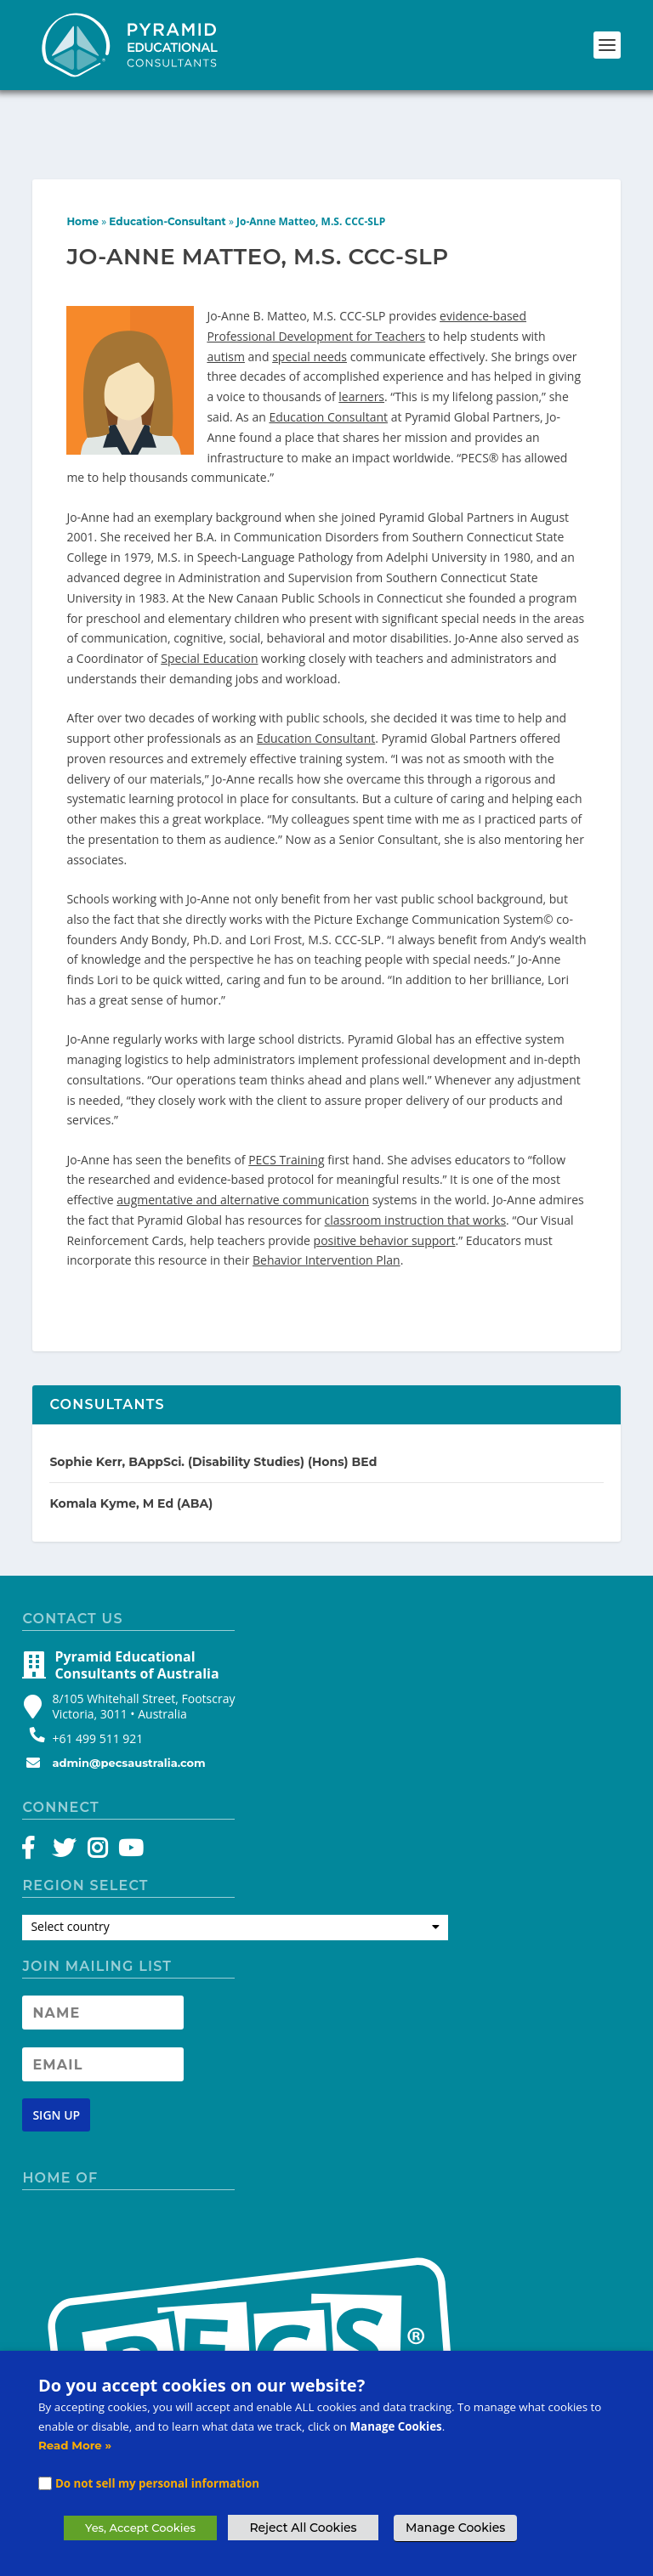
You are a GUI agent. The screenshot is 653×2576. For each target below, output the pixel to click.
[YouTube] (128, 1762)
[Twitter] (67, 1762)
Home (82, 131)
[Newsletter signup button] (56, 2025)
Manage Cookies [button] (455, 2527)
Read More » (74, 2445)
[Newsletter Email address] (103, 1974)
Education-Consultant (167, 131)
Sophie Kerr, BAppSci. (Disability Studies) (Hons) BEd (213, 1371)
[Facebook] (36, 1762)
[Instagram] (97, 1762)
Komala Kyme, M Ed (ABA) (131, 1414)
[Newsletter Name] (103, 1922)
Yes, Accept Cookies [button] (140, 2527)
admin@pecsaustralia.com (128, 1672)
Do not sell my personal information (157, 2483)
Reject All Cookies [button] (302, 2527)
